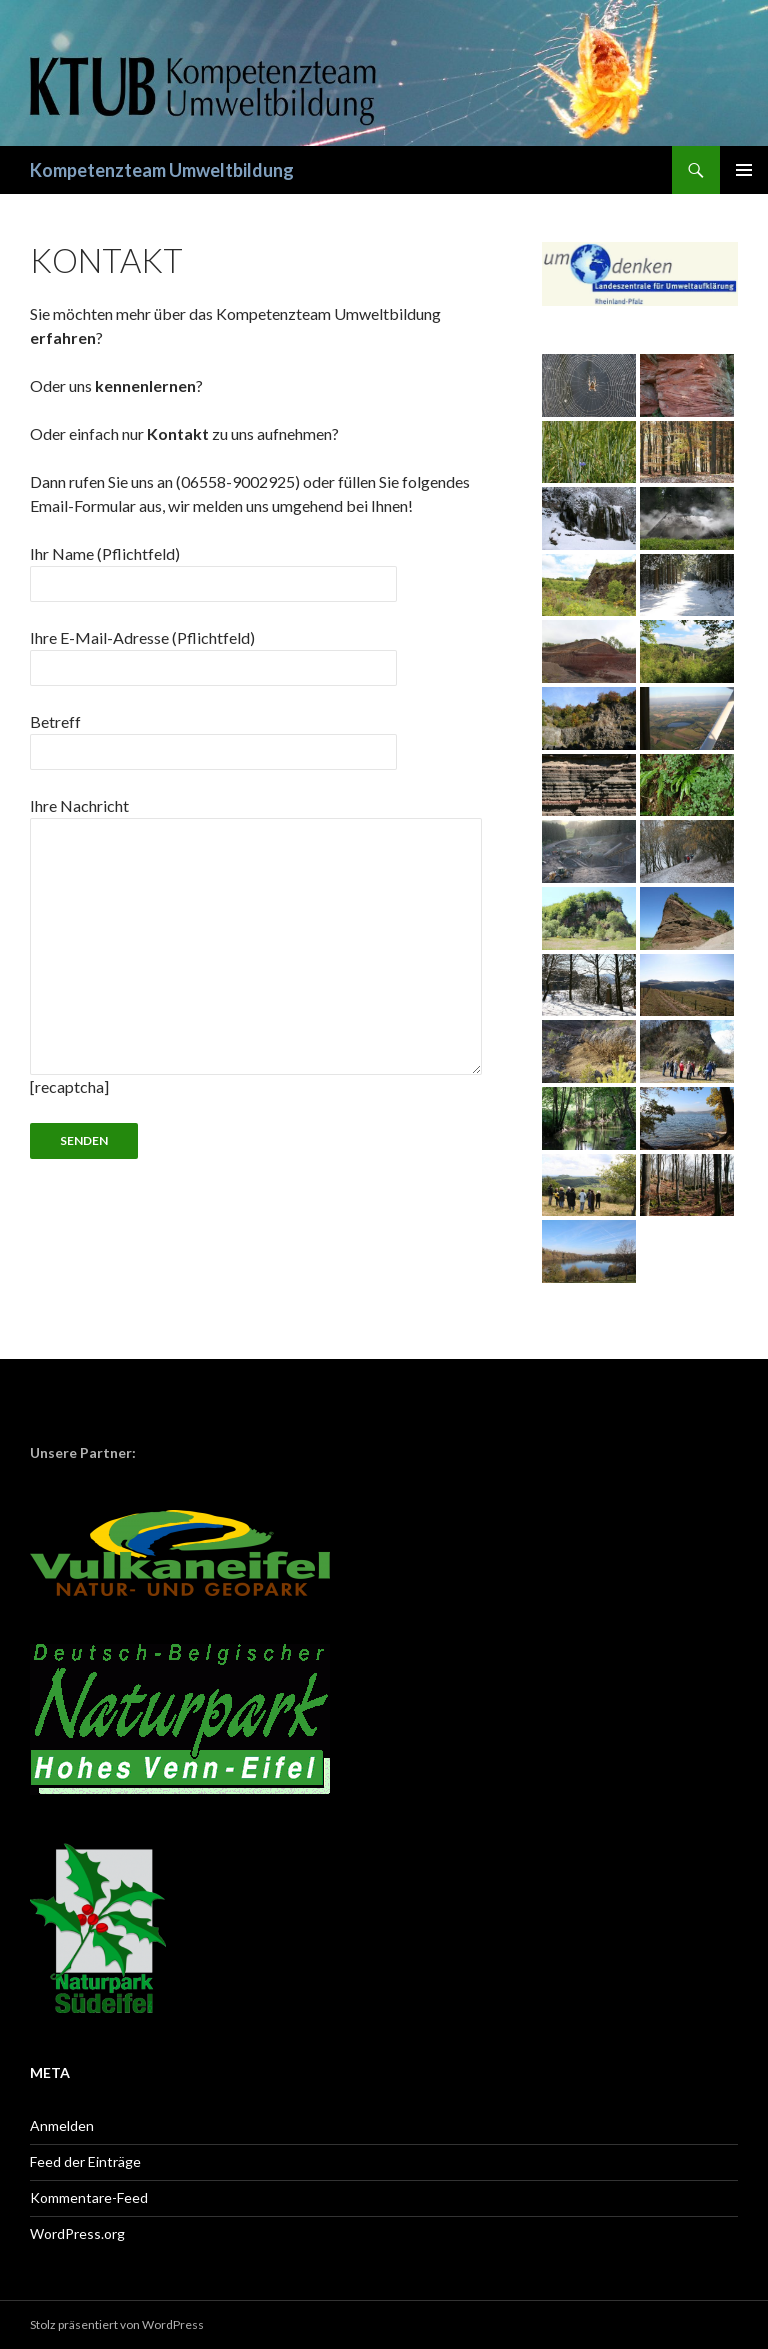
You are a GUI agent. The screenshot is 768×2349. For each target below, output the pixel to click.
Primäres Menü (744, 170)
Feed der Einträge (85, 2161)
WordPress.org (77, 2233)
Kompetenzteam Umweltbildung (162, 170)
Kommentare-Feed (89, 2197)
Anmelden (62, 2125)
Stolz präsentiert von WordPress (117, 2324)
